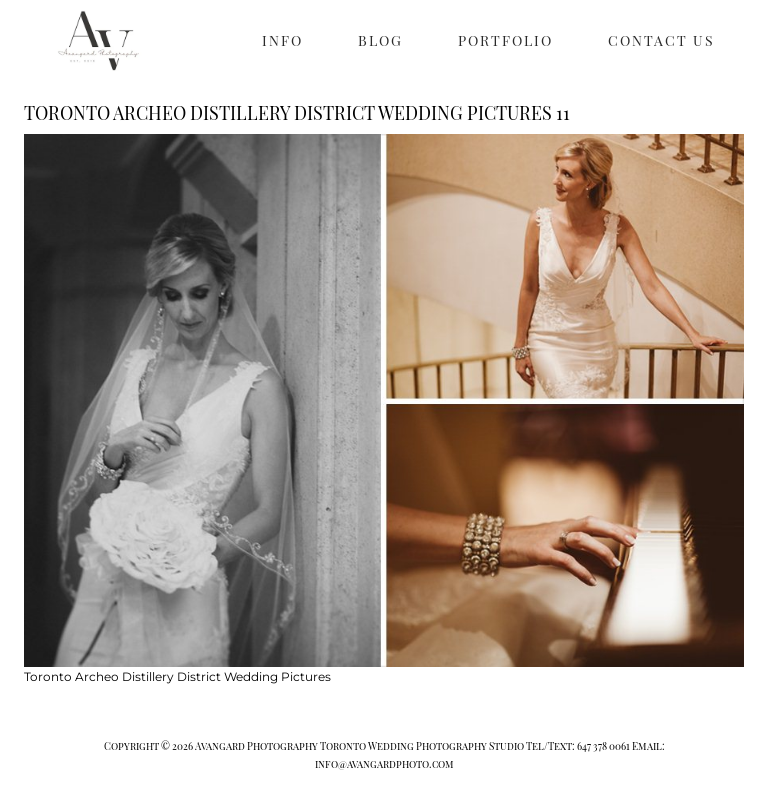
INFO (282, 40)
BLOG (380, 40)
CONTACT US (661, 40)
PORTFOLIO (505, 40)
